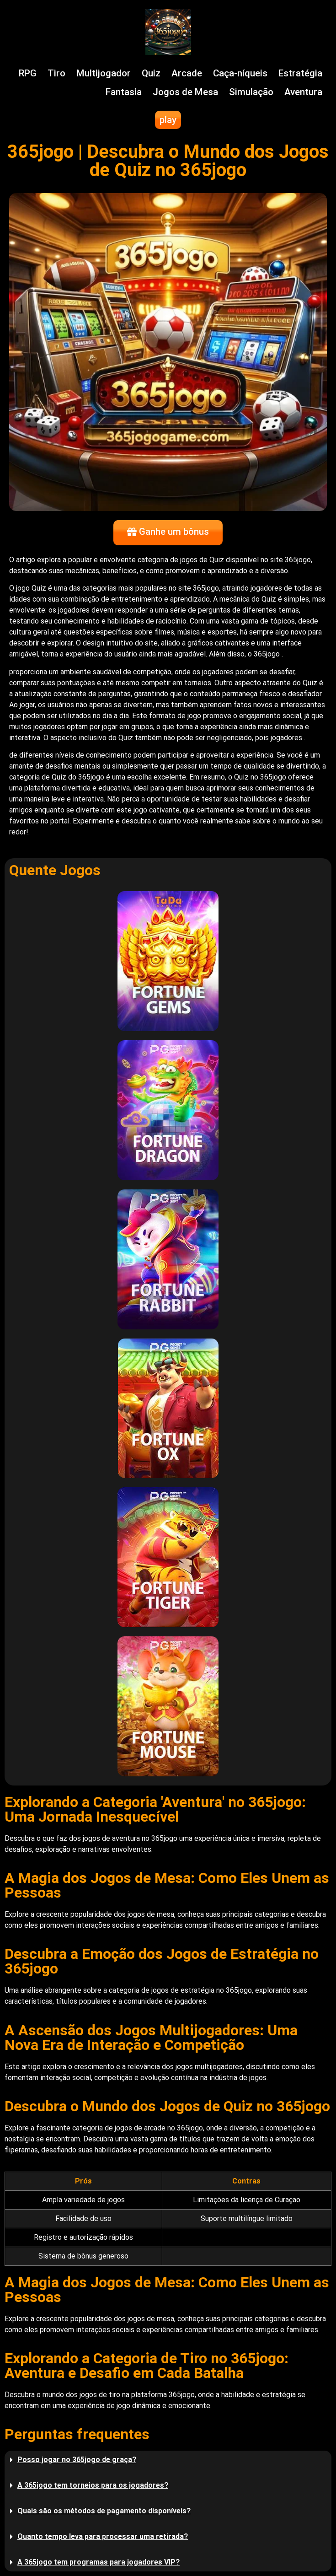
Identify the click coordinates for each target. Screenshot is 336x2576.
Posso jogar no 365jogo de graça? (76, 2459)
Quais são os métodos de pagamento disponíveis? (104, 2510)
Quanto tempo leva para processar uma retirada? (102, 2536)
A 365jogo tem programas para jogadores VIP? (98, 2562)
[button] (168, 2460)
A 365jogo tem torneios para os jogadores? (92, 2485)
